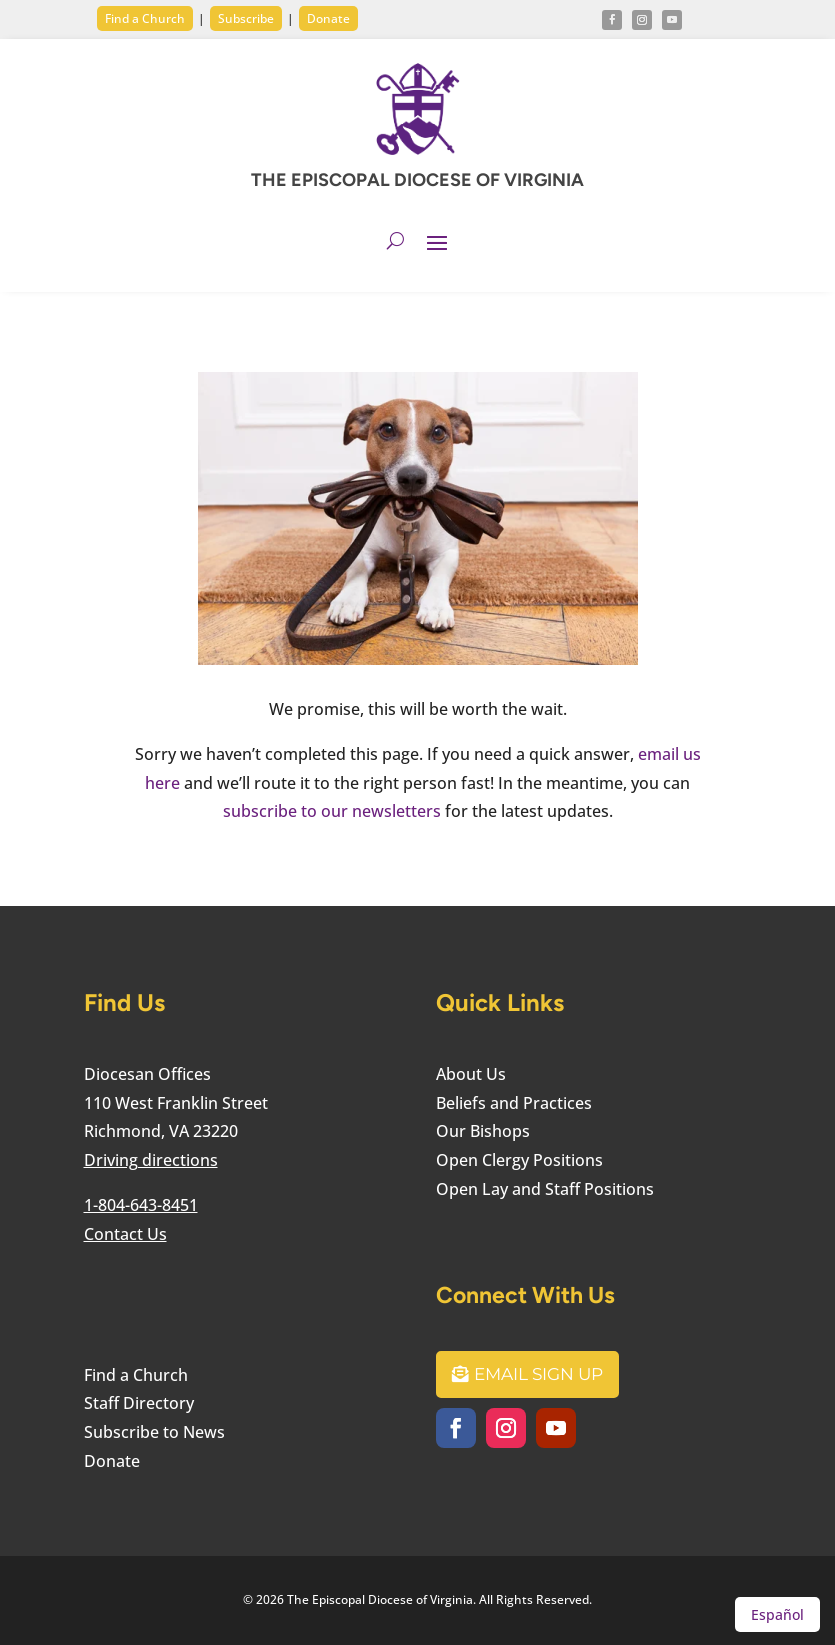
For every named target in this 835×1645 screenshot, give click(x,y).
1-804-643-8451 (141, 1205)
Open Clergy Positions (519, 1160)
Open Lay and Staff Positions (545, 1189)
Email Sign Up (538, 1374)
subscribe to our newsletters (332, 811)
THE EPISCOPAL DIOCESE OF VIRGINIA (417, 180)
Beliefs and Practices (514, 1103)
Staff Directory (139, 1403)
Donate (328, 18)
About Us (471, 1074)
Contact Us (125, 1234)
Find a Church (145, 18)
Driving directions (151, 1160)
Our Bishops (483, 1131)
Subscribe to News (154, 1432)
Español (777, 1614)
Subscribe (246, 18)
